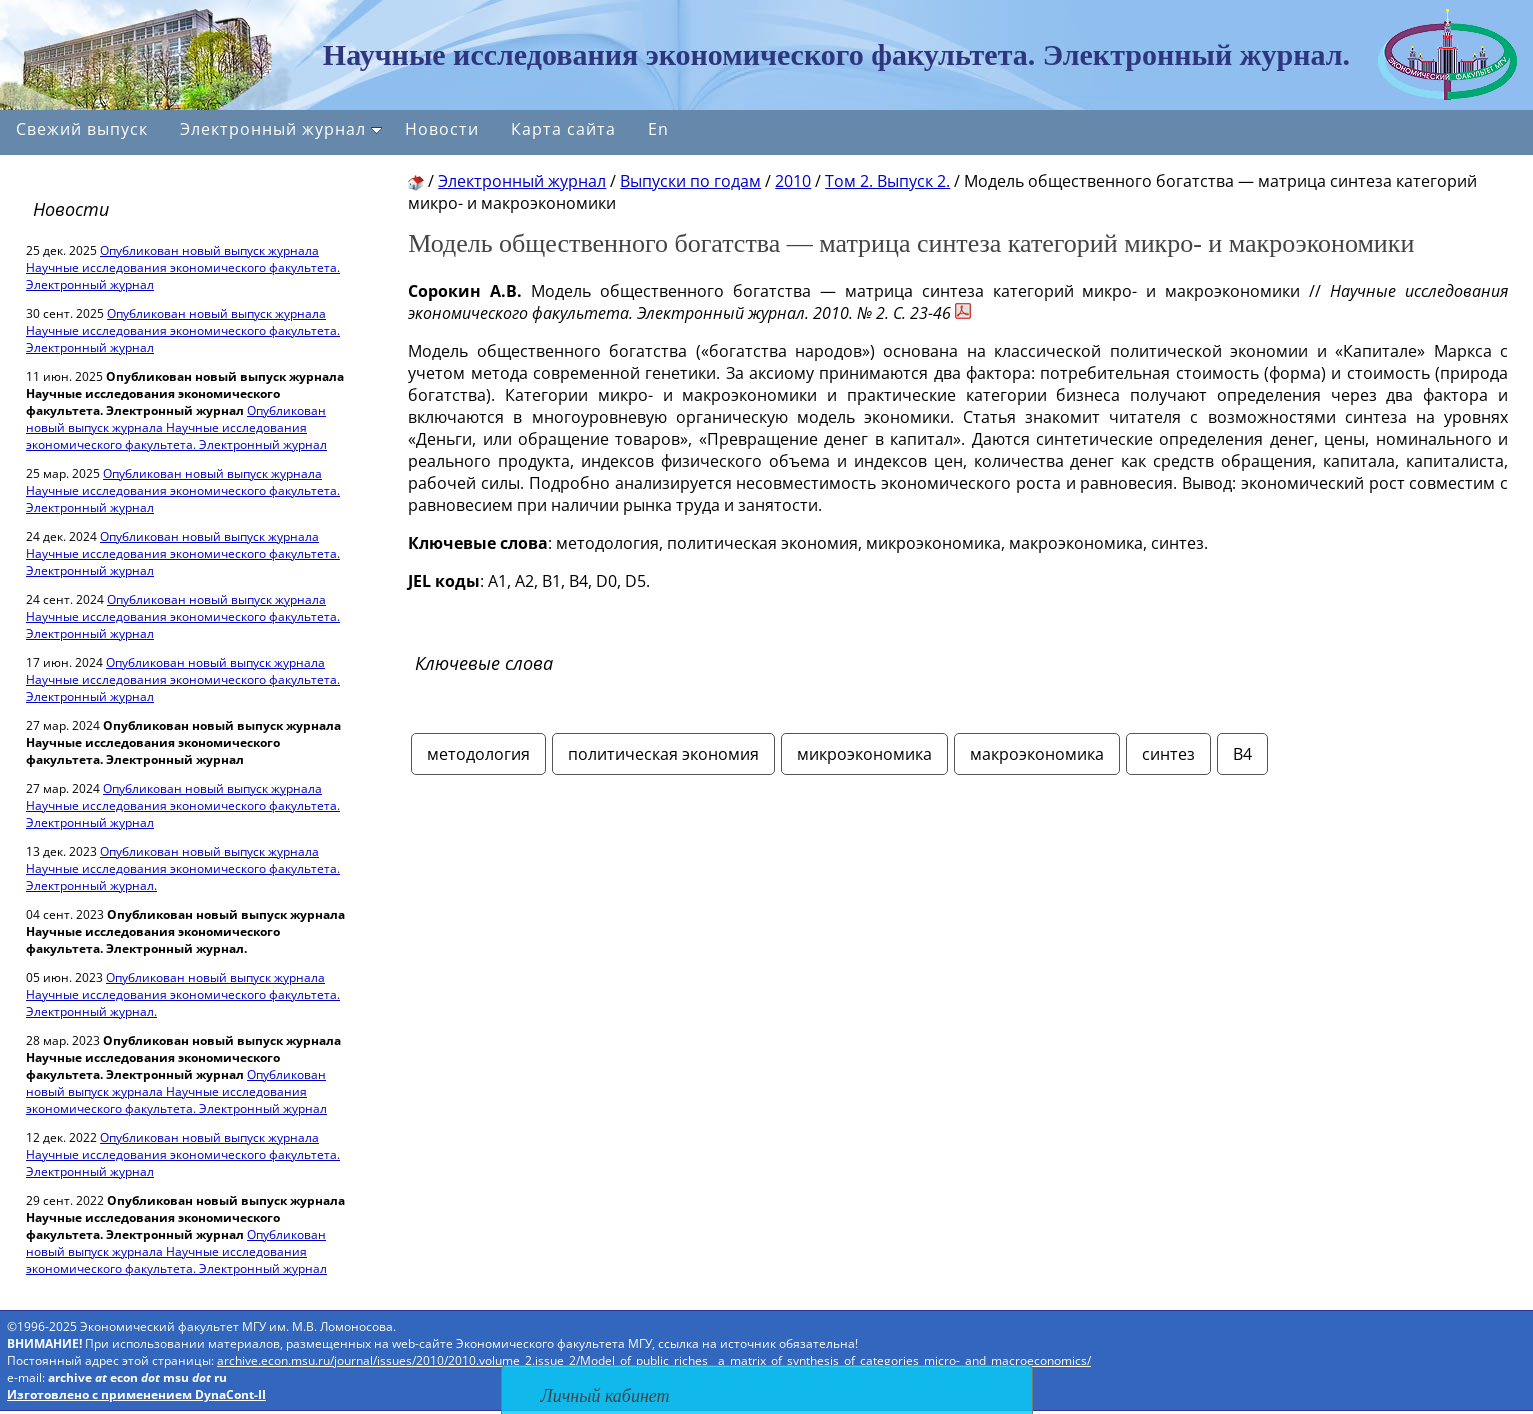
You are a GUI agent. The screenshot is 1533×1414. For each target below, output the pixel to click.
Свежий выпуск (82, 129)
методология (478, 754)
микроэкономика (864, 754)
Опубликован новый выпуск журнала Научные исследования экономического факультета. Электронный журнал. (183, 868)
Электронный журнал (281, 129)
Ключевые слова (484, 663)
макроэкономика (1037, 754)
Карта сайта (563, 129)
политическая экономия (663, 754)
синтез (1168, 754)
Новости (442, 129)
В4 (1242, 754)
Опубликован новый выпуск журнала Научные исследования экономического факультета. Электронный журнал (183, 267)
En (658, 129)
